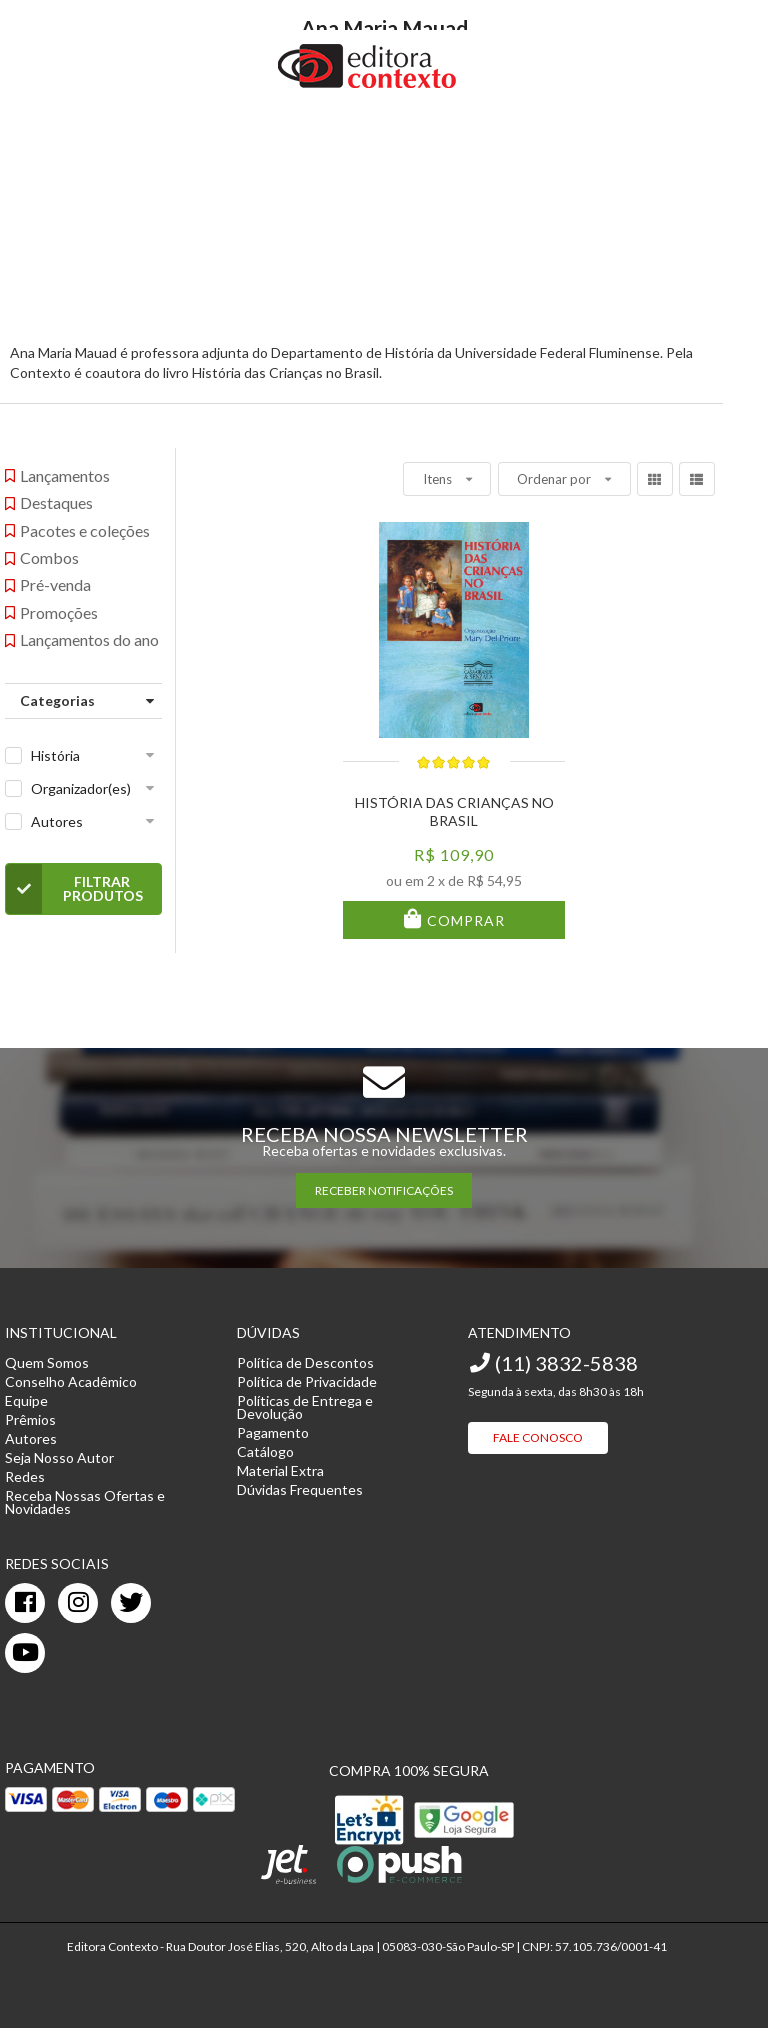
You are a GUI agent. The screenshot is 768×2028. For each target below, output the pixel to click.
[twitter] (131, 1603)
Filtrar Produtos (74, 889)
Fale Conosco (538, 1437)
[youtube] (25, 1653)
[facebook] (25, 1603)
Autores (57, 821)
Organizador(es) (81, 788)
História (55, 755)
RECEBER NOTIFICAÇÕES (384, 1190)
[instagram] (78, 1603)
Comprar (464, 920)
